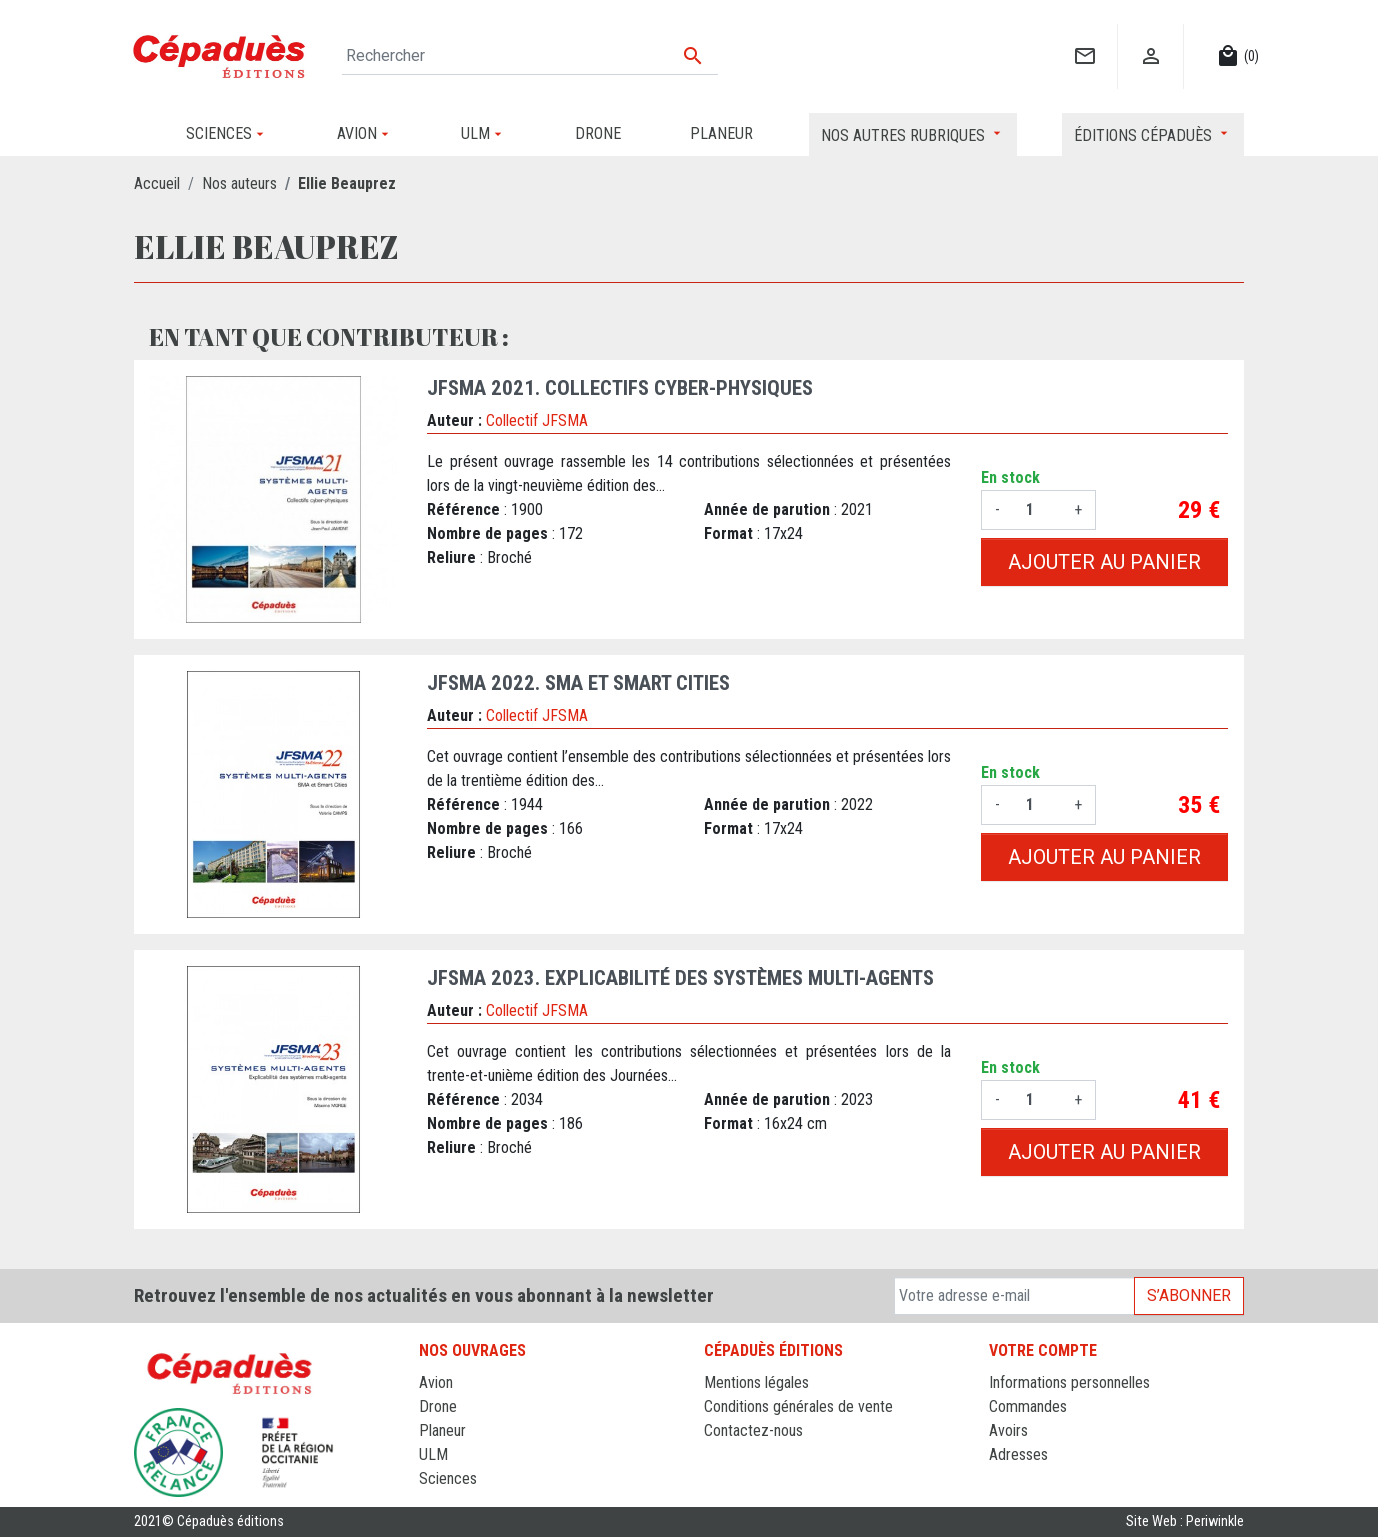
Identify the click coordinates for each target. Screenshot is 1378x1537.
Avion (436, 1382)
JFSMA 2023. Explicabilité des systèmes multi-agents (680, 978)
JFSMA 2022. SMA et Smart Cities (578, 683)
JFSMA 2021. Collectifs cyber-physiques (620, 388)
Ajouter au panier (1104, 562)
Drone (438, 1406)
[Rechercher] (530, 56)
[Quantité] (1037, 510)
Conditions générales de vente (798, 1406)
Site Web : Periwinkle (1185, 1521)
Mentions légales (756, 1382)
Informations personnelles (1069, 1382)
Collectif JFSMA (537, 420)
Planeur (442, 1430)
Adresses (1018, 1454)
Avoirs (1008, 1430)
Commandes (1028, 1406)
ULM (433, 1454)
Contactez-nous (753, 1430)
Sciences (448, 1478)
